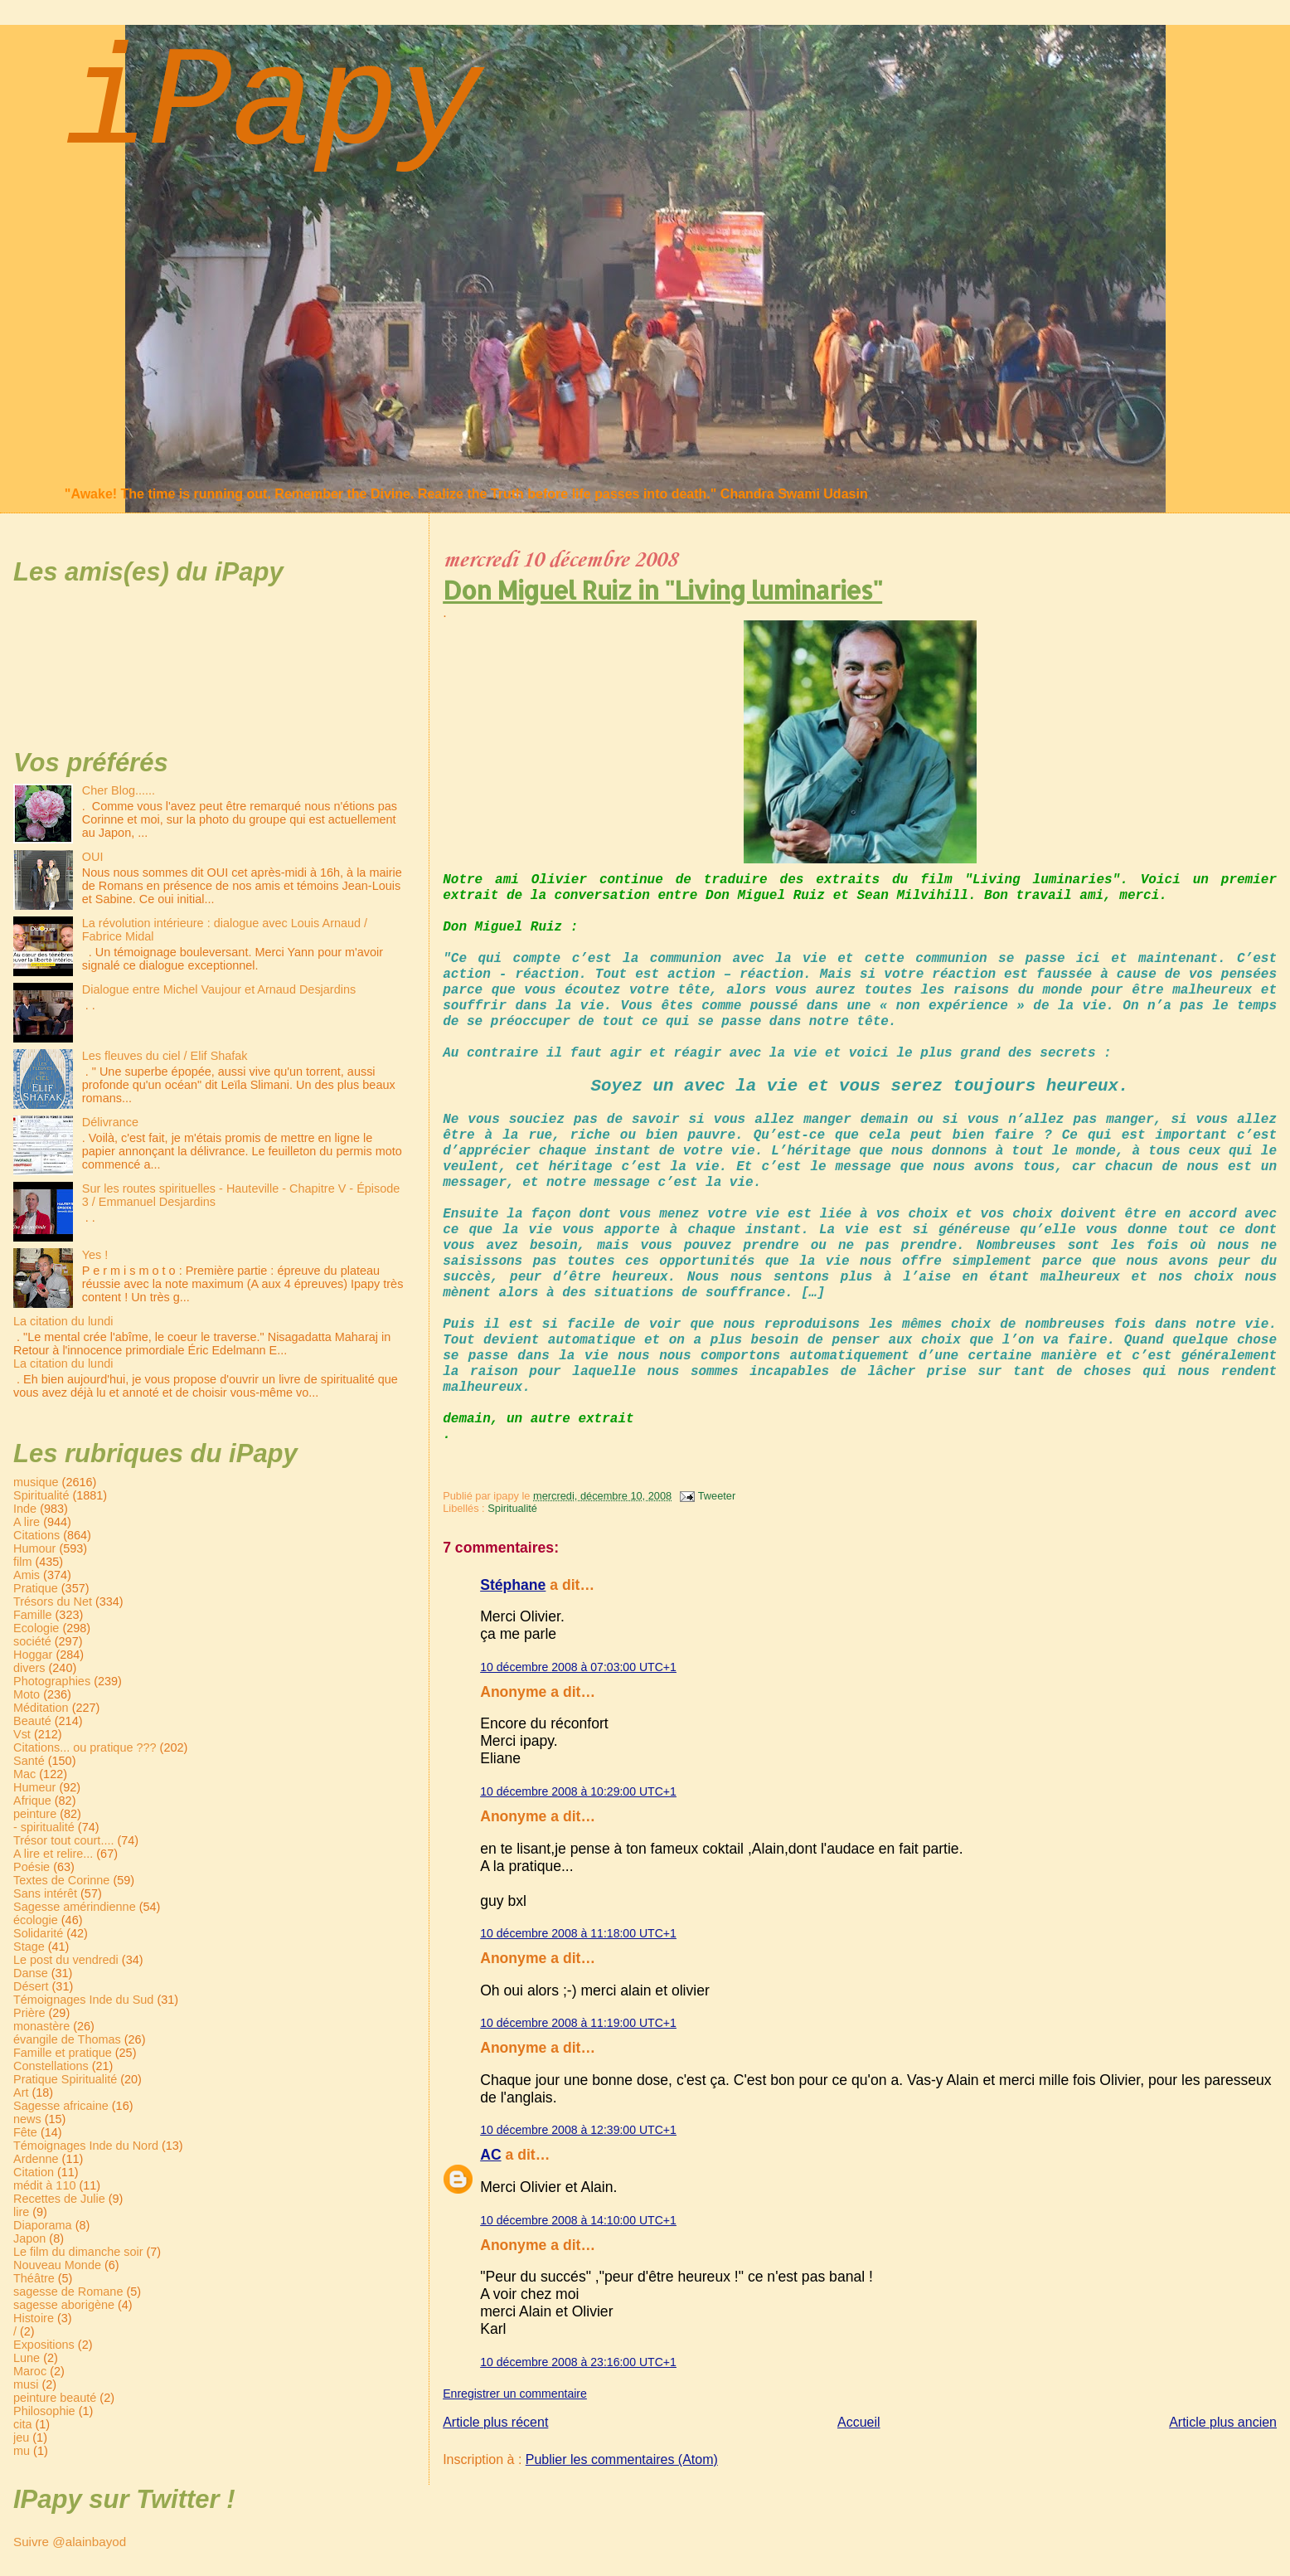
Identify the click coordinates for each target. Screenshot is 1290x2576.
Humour (34, 1548)
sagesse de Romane (68, 2291)
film (22, 1561)
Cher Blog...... (118, 790)
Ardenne (36, 2158)
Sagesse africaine (61, 2105)
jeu (21, 2437)
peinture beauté (54, 2397)
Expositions (44, 2344)
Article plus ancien (1223, 2422)
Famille (32, 1614)
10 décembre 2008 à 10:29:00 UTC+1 (578, 1791)
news (27, 2119)
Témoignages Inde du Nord (85, 2145)
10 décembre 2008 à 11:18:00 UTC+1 (578, 1933)
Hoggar (32, 1654)
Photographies (51, 1681)
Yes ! (95, 1254)
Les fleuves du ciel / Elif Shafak (165, 1055)
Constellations (51, 2066)
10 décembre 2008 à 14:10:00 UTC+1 (578, 2220)
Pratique (35, 1588)
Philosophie (44, 2411)
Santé (29, 1760)
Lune (26, 2358)
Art (20, 2092)
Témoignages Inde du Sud (83, 1999)
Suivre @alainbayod (69, 2542)
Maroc (29, 2371)
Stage (29, 1946)
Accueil (858, 2422)
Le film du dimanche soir (78, 2251)
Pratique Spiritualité (65, 2079)
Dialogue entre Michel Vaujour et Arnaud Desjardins (219, 989)
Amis (26, 1575)
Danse (30, 1973)
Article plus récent (495, 2422)
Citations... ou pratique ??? (85, 1747)
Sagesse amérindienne (74, 1906)
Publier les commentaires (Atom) (622, 2459)
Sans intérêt (45, 1893)
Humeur (34, 1787)
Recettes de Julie (59, 2198)
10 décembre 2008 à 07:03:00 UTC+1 (578, 1667)
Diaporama (42, 2225)
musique (36, 1482)
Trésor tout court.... (63, 1840)
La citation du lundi (63, 1321)
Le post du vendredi (66, 1959)
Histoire (33, 2318)
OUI (93, 856)
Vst (22, 1734)
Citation (33, 2172)
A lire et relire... (53, 1853)
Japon (29, 2238)
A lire (26, 1522)
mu (21, 2450)
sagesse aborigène (63, 2304)
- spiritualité (44, 1827)
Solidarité (38, 1933)
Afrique (32, 1800)
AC (490, 2154)
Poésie (31, 1867)
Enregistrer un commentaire (515, 2393)
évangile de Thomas (67, 2039)
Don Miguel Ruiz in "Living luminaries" (662, 589)
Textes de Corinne (61, 1880)
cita (22, 2424)
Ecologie (36, 1628)
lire (21, 2212)
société (32, 1641)
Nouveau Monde (57, 2265)
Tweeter (717, 1496)
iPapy (273, 105)
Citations (36, 1535)
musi (25, 2384)
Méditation (41, 1707)
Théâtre (34, 2278)
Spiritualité (512, 1508)
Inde (24, 1508)
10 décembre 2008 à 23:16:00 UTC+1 (578, 2362)
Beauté (32, 1721)
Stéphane (513, 1585)
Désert (31, 1986)
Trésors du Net (52, 1601)
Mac (24, 1774)
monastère (41, 2026)
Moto (26, 1694)
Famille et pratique (62, 2052)
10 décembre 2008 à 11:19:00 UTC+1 (578, 2022)
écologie (35, 1920)
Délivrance (110, 1122)
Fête (25, 2132)
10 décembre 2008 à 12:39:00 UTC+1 (578, 2129)
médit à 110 (44, 2185)
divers (29, 1667)
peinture (34, 1813)
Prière (29, 2012)
